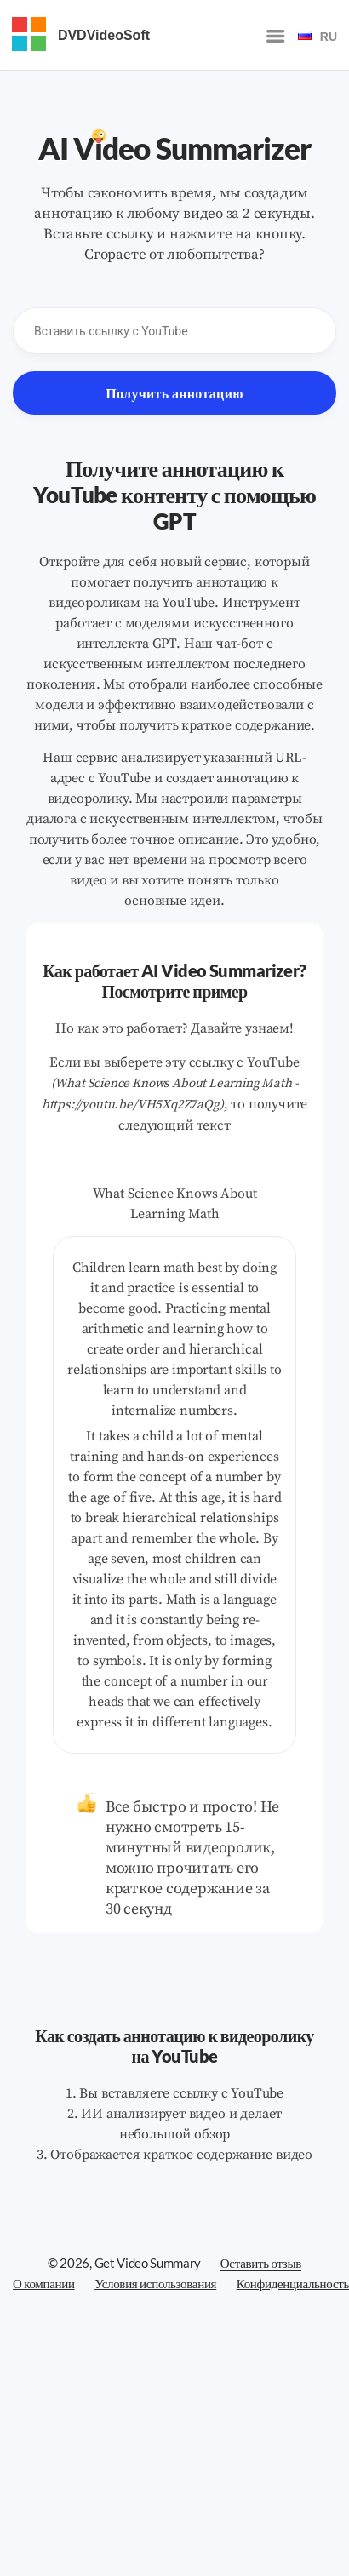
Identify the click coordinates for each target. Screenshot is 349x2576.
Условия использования (155, 2283)
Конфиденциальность (293, 2283)
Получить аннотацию (174, 393)
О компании (44, 2283)
